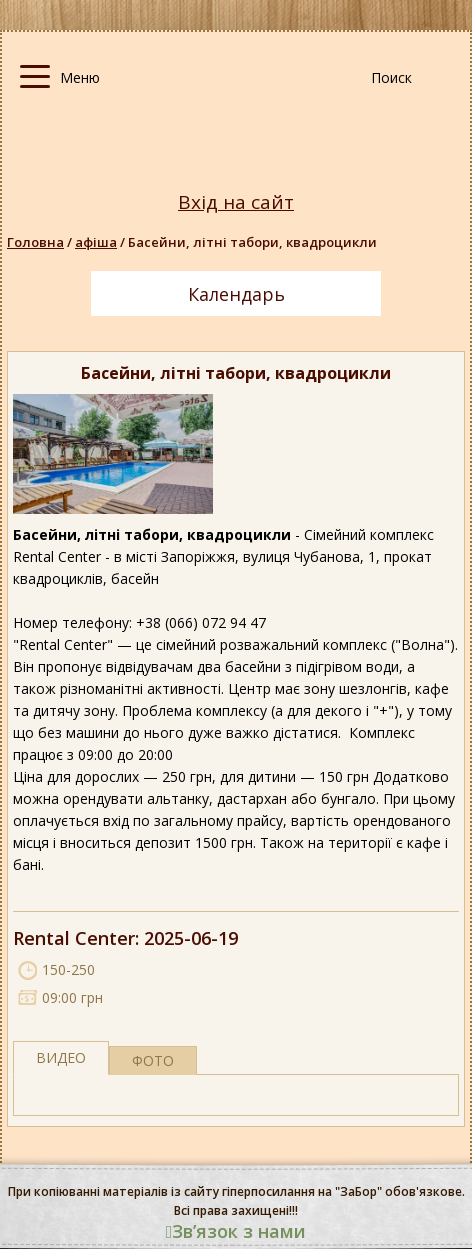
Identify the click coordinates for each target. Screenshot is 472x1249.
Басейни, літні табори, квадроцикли (252, 242)
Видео (61, 1057)
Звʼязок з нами (236, 1231)
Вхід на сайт (236, 202)
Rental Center (74, 938)
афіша (96, 242)
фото (153, 1060)
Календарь (236, 294)
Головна (35, 242)
